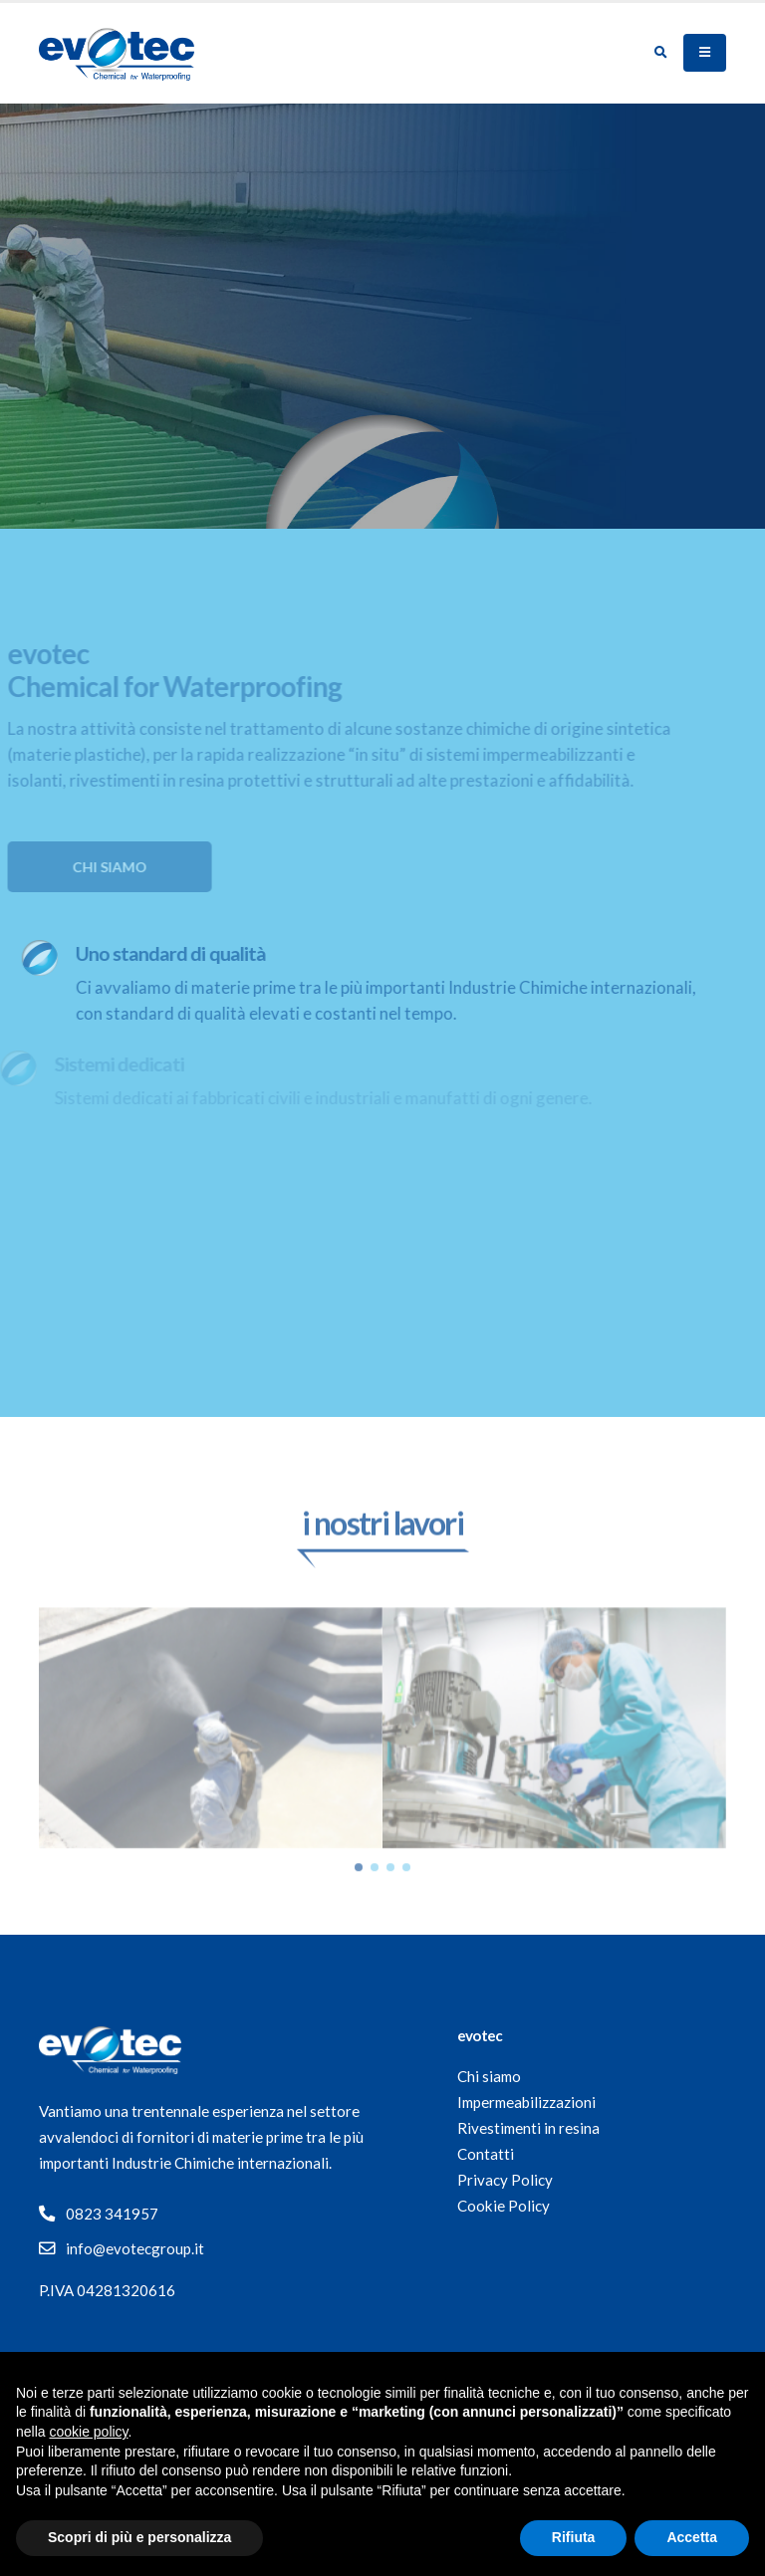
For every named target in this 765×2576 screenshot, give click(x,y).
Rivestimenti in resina (528, 2128)
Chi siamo (489, 2076)
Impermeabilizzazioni (526, 2102)
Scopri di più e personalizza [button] (139, 2537)
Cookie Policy (503, 2206)
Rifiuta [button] (574, 2537)
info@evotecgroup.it (135, 2248)
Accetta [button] (691, 2537)
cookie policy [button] (88, 2432)
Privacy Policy (505, 2180)
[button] (359, 1893)
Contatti (485, 2154)
